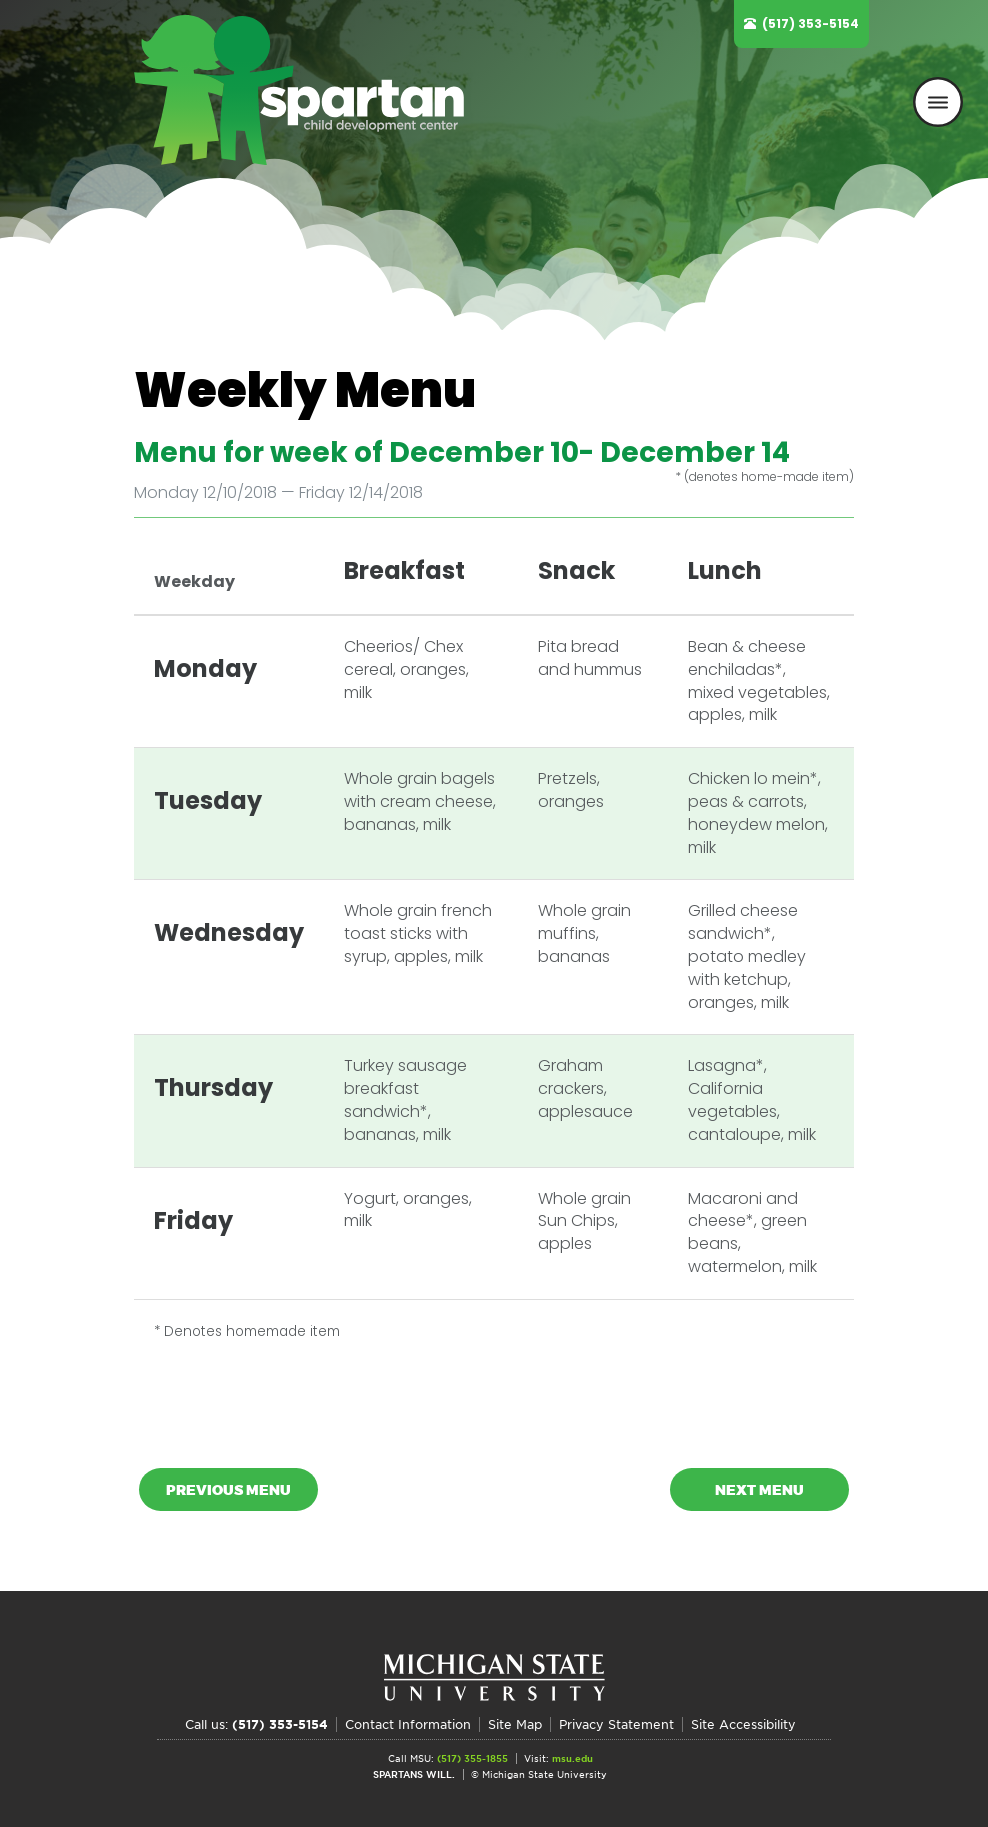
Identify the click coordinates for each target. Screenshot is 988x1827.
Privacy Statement (616, 1724)
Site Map (515, 1724)
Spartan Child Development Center (309, 90)
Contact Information (408, 1724)
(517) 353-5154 (810, 23)
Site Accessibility (743, 1724)
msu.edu (572, 1758)
